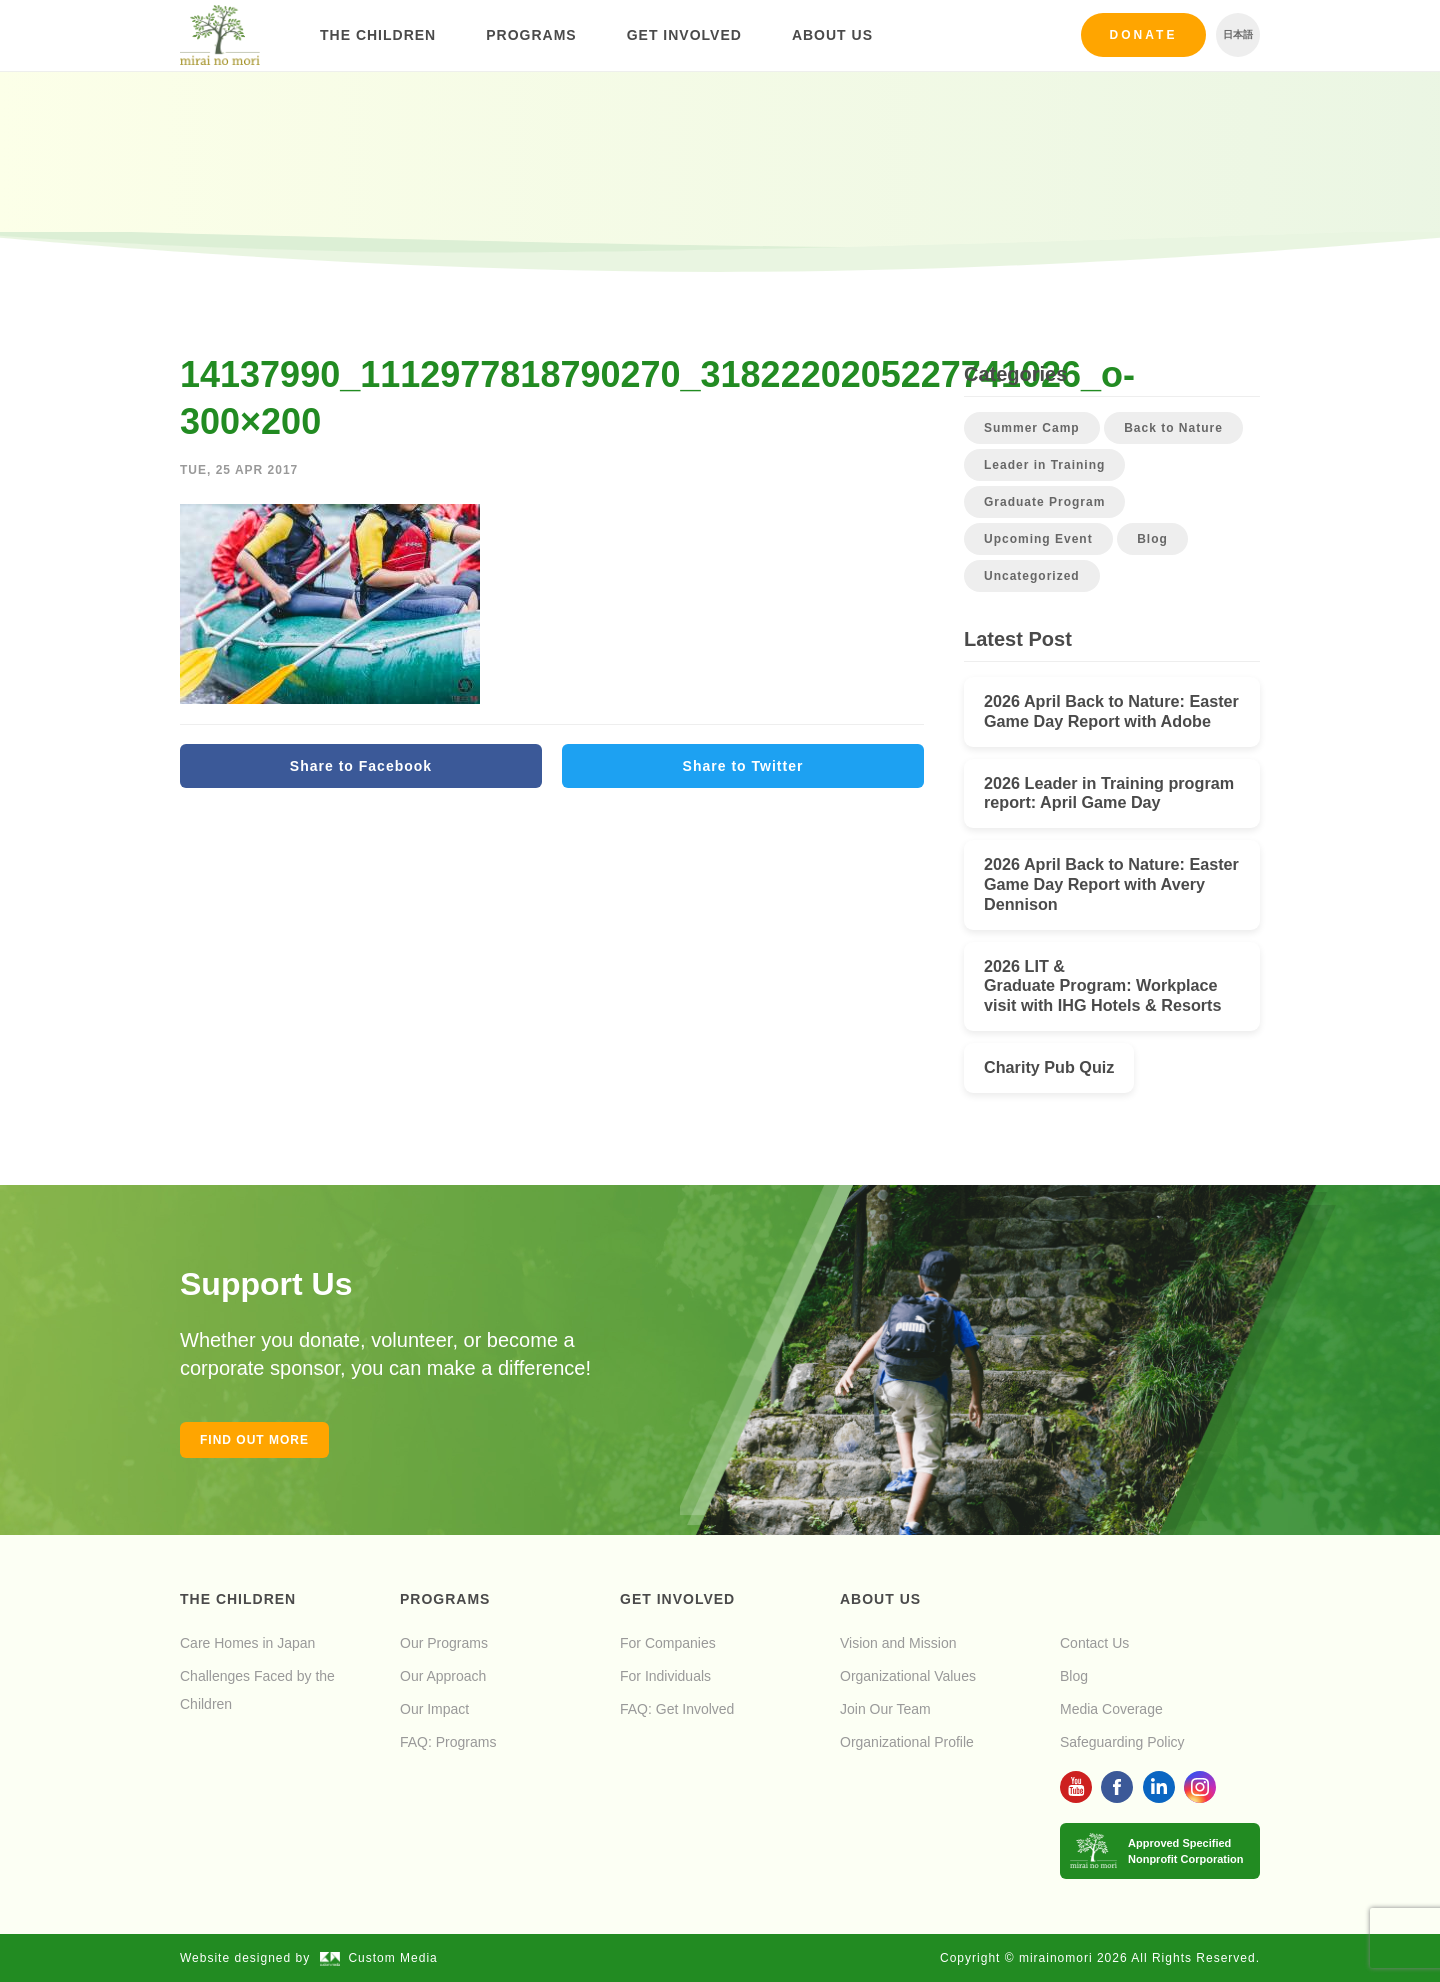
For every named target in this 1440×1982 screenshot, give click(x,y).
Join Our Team (885, 1709)
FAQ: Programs (448, 1742)
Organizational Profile (907, 1742)
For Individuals (665, 1676)
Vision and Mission (898, 1643)
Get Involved (684, 35)
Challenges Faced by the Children (257, 1690)
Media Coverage (1111, 1709)
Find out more (254, 1440)
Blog (1152, 539)
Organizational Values (908, 1676)
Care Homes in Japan (247, 1643)
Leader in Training (1044, 465)
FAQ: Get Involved (677, 1709)
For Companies (668, 1643)
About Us (832, 35)
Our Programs (444, 1643)
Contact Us (1094, 1643)
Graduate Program (1044, 502)
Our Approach (443, 1676)
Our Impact (434, 1709)
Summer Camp (1032, 428)
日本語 (1238, 34)
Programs (531, 35)
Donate (1144, 35)
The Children (378, 35)
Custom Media (379, 1958)
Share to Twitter (743, 766)
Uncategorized (1032, 576)
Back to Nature (1173, 428)
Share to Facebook (361, 766)
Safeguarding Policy (1122, 1742)
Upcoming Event (1038, 539)
